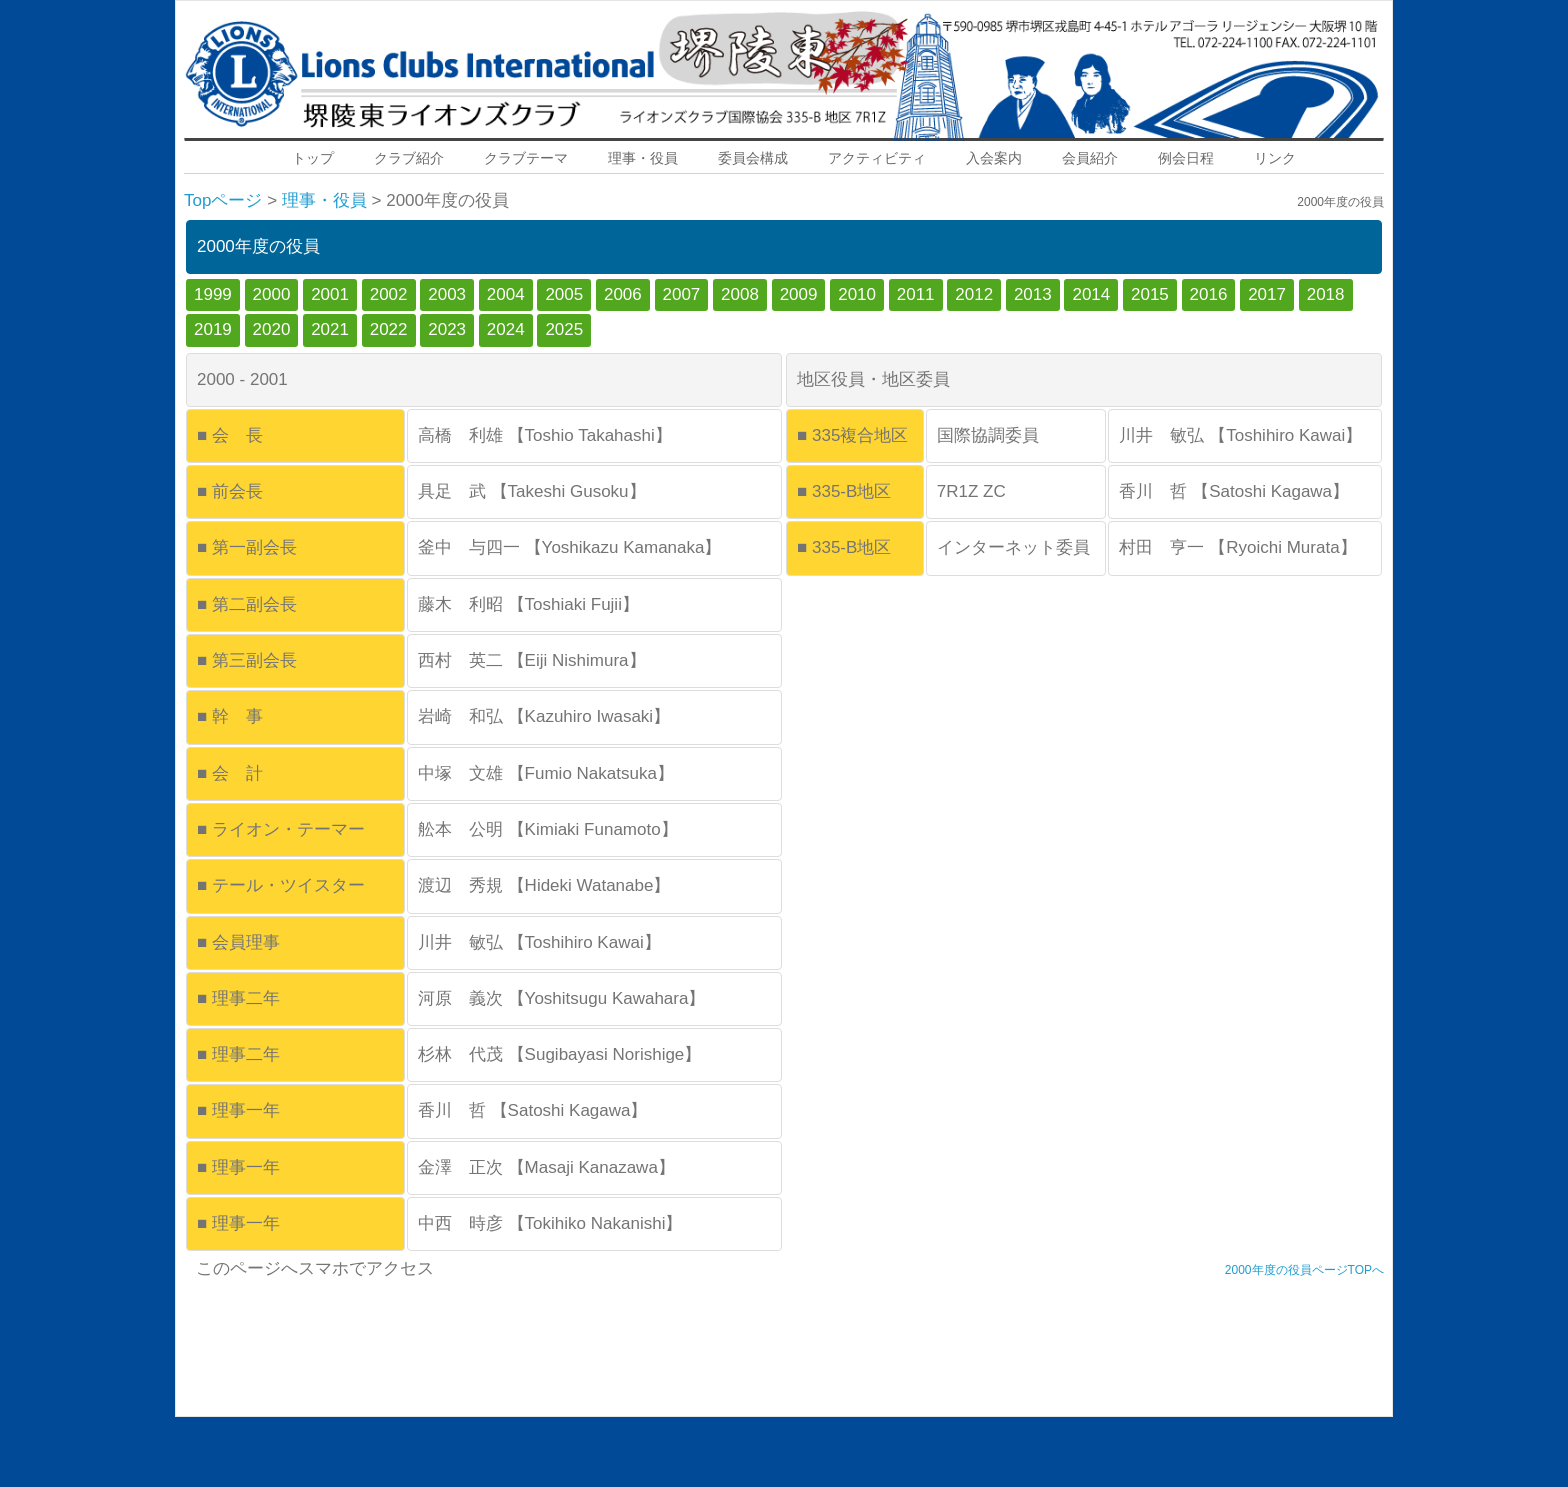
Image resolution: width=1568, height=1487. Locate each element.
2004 (506, 294)
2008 (740, 294)
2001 (330, 294)
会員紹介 (1090, 158)
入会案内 (994, 158)
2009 (799, 294)
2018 (1326, 294)
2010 (857, 294)
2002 (389, 294)
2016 (1209, 294)
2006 (623, 294)
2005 (564, 294)
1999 (213, 294)
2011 (916, 294)
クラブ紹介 (409, 158)
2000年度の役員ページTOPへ (1304, 1270)
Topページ (223, 200)
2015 (1150, 294)
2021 (330, 329)
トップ (313, 158)
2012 (974, 294)
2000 (272, 294)
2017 (1267, 294)
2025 (564, 329)
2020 (272, 329)
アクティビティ (877, 158)
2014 (1091, 294)
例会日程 (1186, 158)
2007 (682, 294)
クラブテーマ (526, 158)
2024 (506, 329)
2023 (447, 329)
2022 (389, 329)
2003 (447, 294)
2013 (1033, 294)
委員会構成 (753, 158)
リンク (1275, 158)
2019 (213, 329)
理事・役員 (643, 158)
